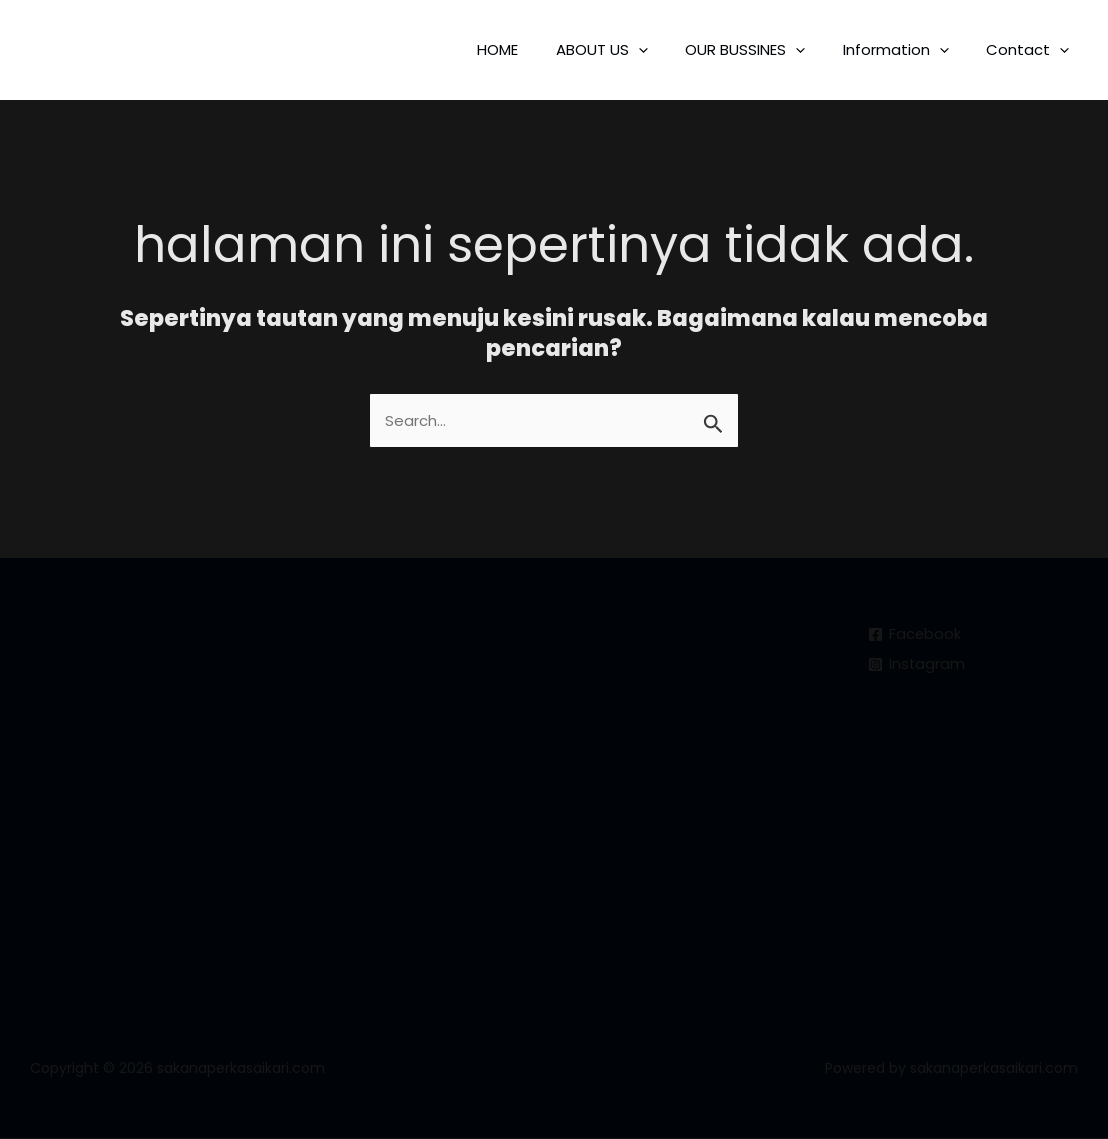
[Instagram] (917, 664)
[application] (664, 49)
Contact (1031, 49)
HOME (531, 49)
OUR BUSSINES (764, 49)
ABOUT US (628, 49)
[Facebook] (915, 634)
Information (907, 49)
